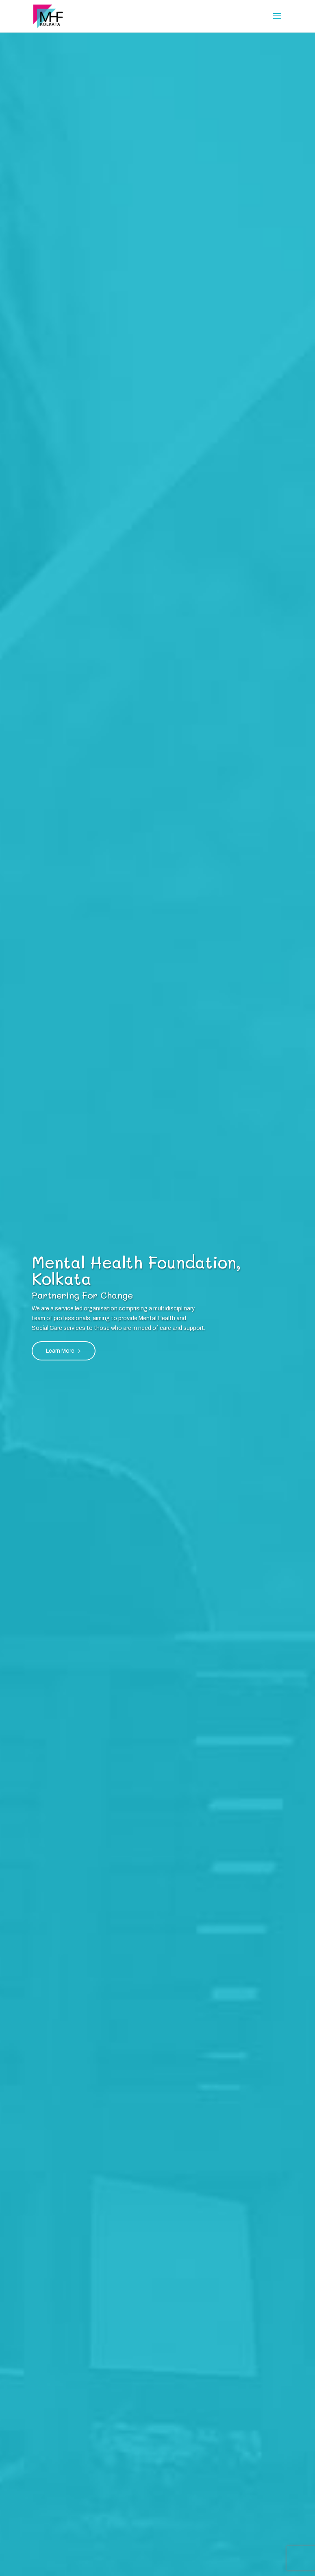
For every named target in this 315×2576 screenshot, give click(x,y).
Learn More (60, 1351)
